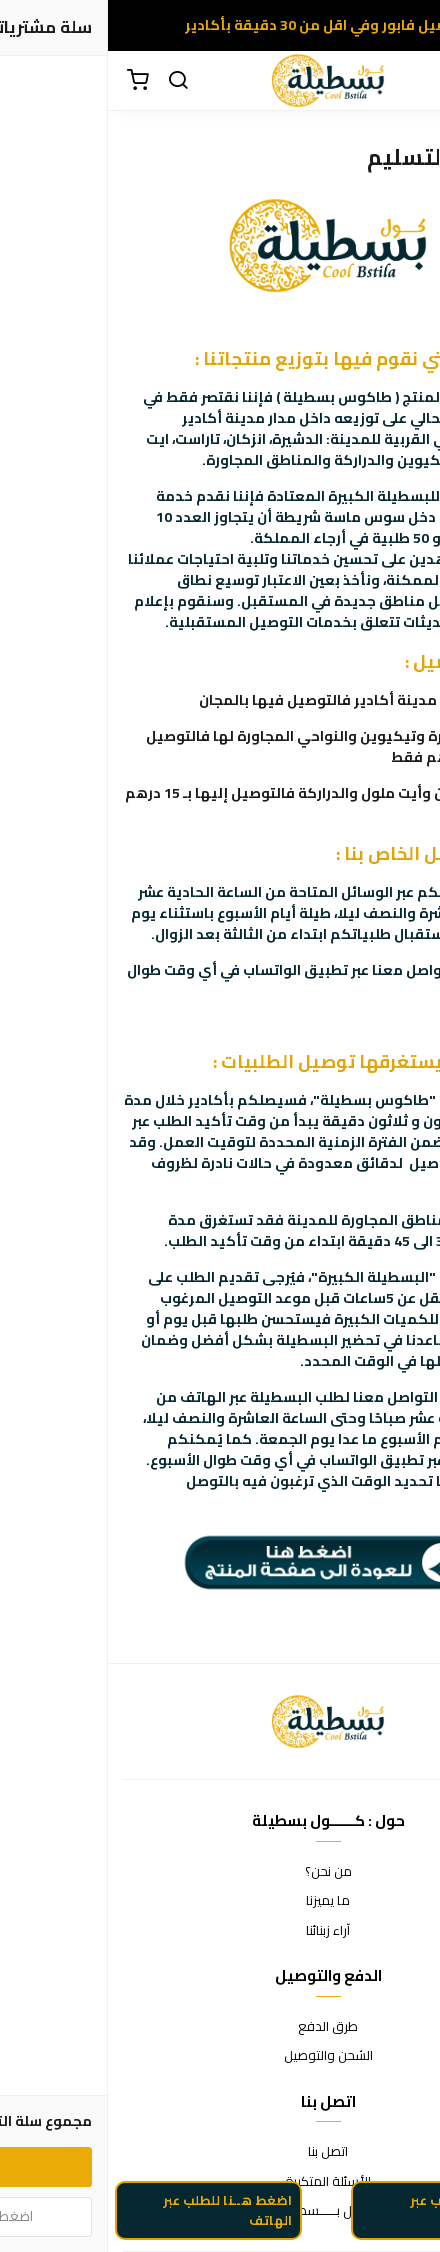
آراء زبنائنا (220, 1931)
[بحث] (70, 81)
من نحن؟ (220, 1872)
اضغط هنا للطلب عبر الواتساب (362, 2221)
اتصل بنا (220, 2152)
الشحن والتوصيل (220, 2056)
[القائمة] (410, 81)
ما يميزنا (220, 1901)
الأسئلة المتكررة (220, 2182)
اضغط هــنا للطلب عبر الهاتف (119, 2221)
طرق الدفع (220, 2027)
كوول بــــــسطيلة (220, 2211)
